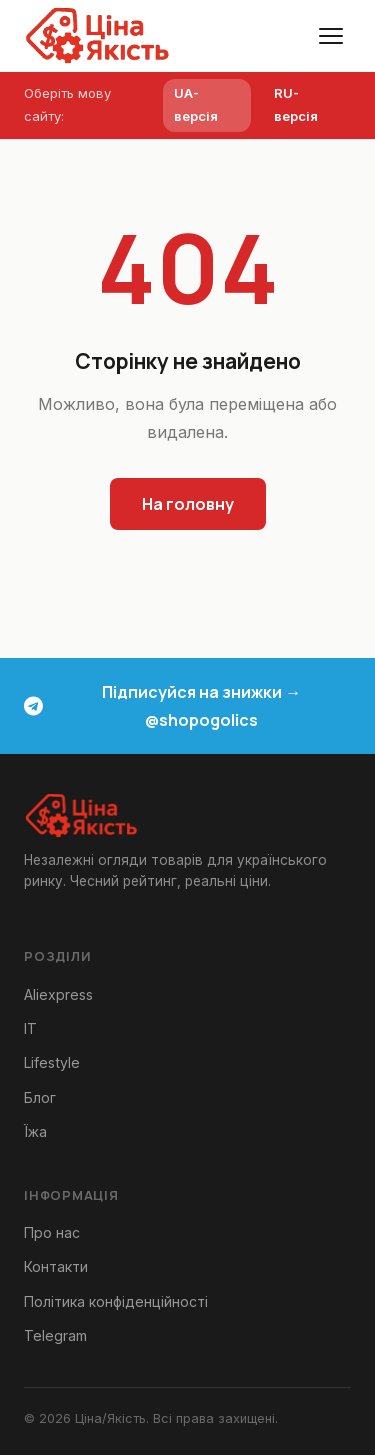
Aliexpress (58, 994)
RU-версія (296, 104)
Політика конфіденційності (116, 1301)
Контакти (56, 1266)
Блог (40, 1097)
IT (30, 1028)
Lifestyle (52, 1062)
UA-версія (196, 104)
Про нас (52, 1232)
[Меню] (331, 36)
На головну (188, 504)
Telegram (55, 1335)
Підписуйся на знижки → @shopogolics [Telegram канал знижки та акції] (162, 706)
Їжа (35, 1131)
